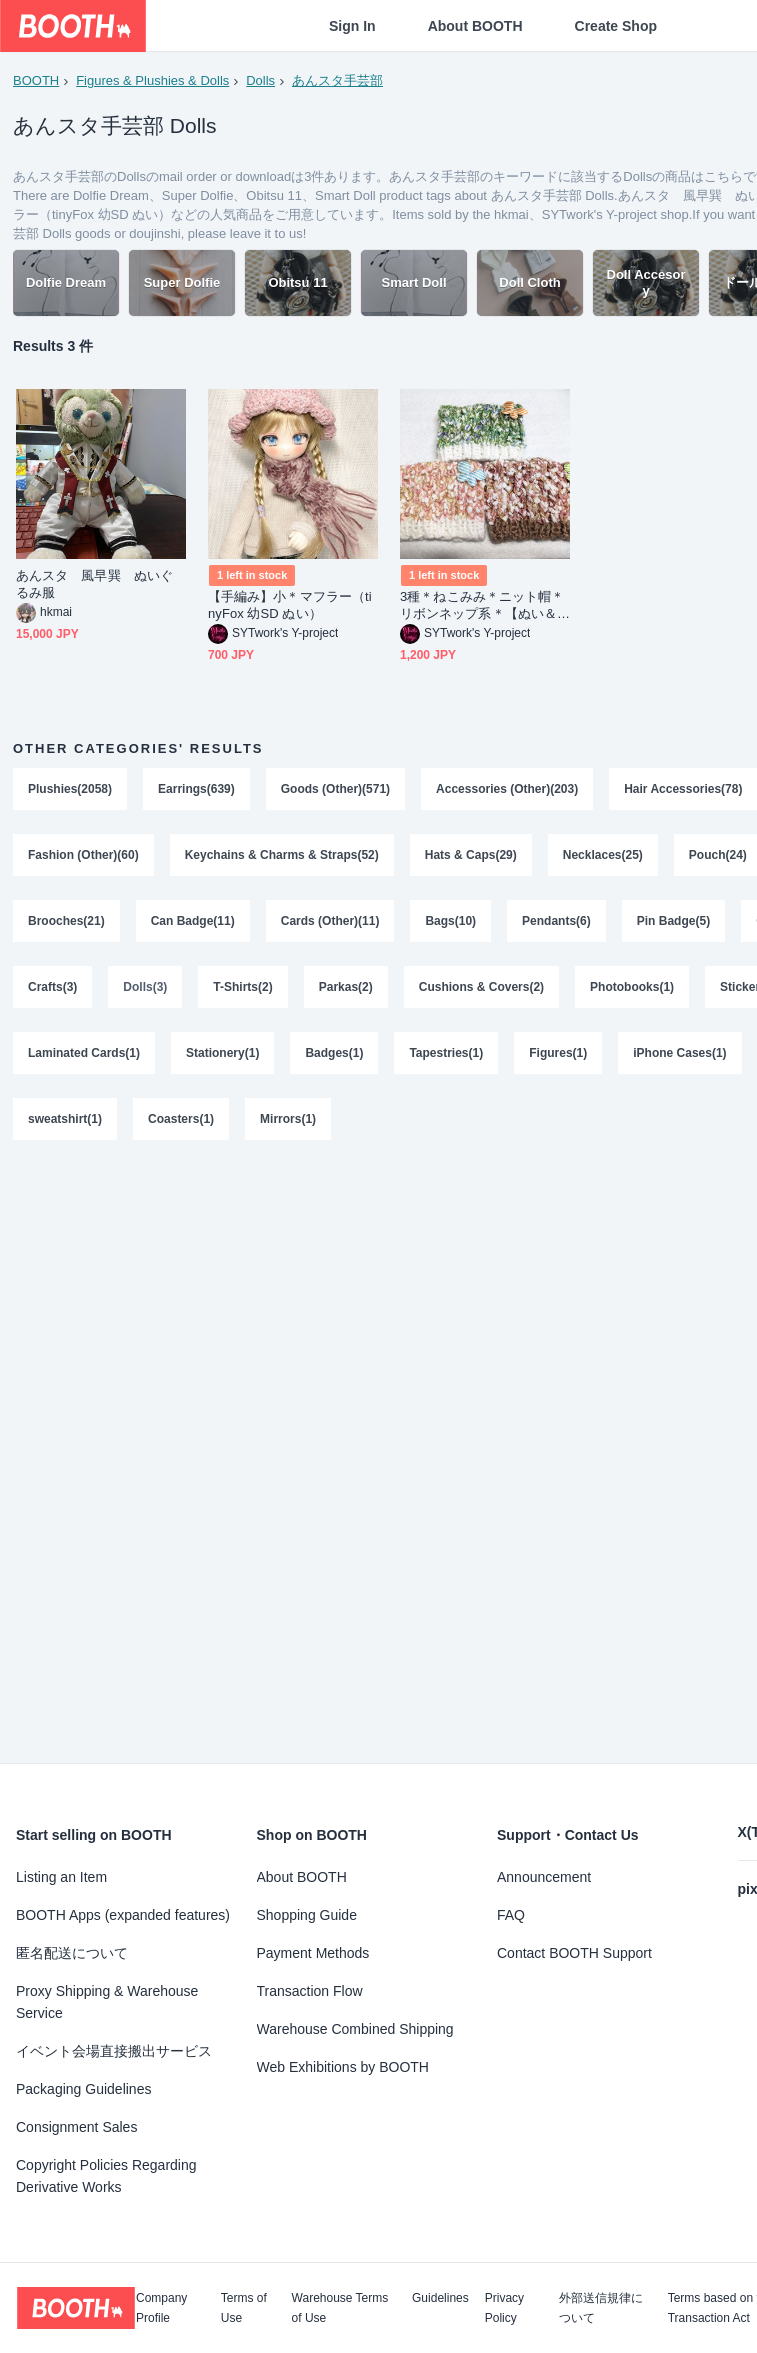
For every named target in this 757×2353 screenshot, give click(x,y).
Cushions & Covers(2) (481, 987)
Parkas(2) (346, 987)
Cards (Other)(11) (330, 921)
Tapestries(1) (446, 1053)
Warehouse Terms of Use (340, 2308)
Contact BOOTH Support (574, 1953)
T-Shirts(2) (242, 987)
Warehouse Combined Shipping (355, 2029)
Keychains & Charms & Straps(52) (282, 855)
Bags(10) (450, 921)
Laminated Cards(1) (84, 1053)
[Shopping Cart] (709, 26)
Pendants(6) (556, 921)
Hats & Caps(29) (471, 855)
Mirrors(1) (288, 1119)
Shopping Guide (307, 1915)
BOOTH (36, 80)
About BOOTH (475, 26)
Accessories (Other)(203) (507, 789)
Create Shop (616, 26)
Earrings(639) (196, 789)
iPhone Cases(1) (679, 1053)
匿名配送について (72, 1953)
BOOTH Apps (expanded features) (123, 1915)
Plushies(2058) (70, 789)
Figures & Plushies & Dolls (152, 80)
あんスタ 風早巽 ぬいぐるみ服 (94, 584)
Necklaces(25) (603, 855)
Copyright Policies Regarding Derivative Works (106, 2176)
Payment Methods (313, 1953)
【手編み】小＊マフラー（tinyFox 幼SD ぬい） (290, 605)
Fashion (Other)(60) (83, 855)
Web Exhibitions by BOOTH (343, 2067)
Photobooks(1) (632, 987)
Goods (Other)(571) (335, 789)
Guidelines (440, 2298)
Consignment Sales (76, 2127)
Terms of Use (244, 2308)
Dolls (260, 80)
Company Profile (161, 2308)
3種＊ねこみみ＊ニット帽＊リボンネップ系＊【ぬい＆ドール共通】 (482, 605)
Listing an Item (61, 1877)
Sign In (352, 26)
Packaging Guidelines (83, 2089)
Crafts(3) (52, 987)
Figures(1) (558, 1053)
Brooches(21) (66, 921)
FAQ (511, 1915)
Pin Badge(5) (673, 921)
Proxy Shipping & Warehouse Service (107, 2002)
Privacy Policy (504, 2308)
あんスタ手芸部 (337, 80)
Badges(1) (334, 1053)
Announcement (544, 1877)
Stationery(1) (222, 1053)
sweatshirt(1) (65, 1119)
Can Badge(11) (193, 921)
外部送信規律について (601, 2308)
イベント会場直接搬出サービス (114, 2051)
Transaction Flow (310, 1991)
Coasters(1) (181, 1119)
